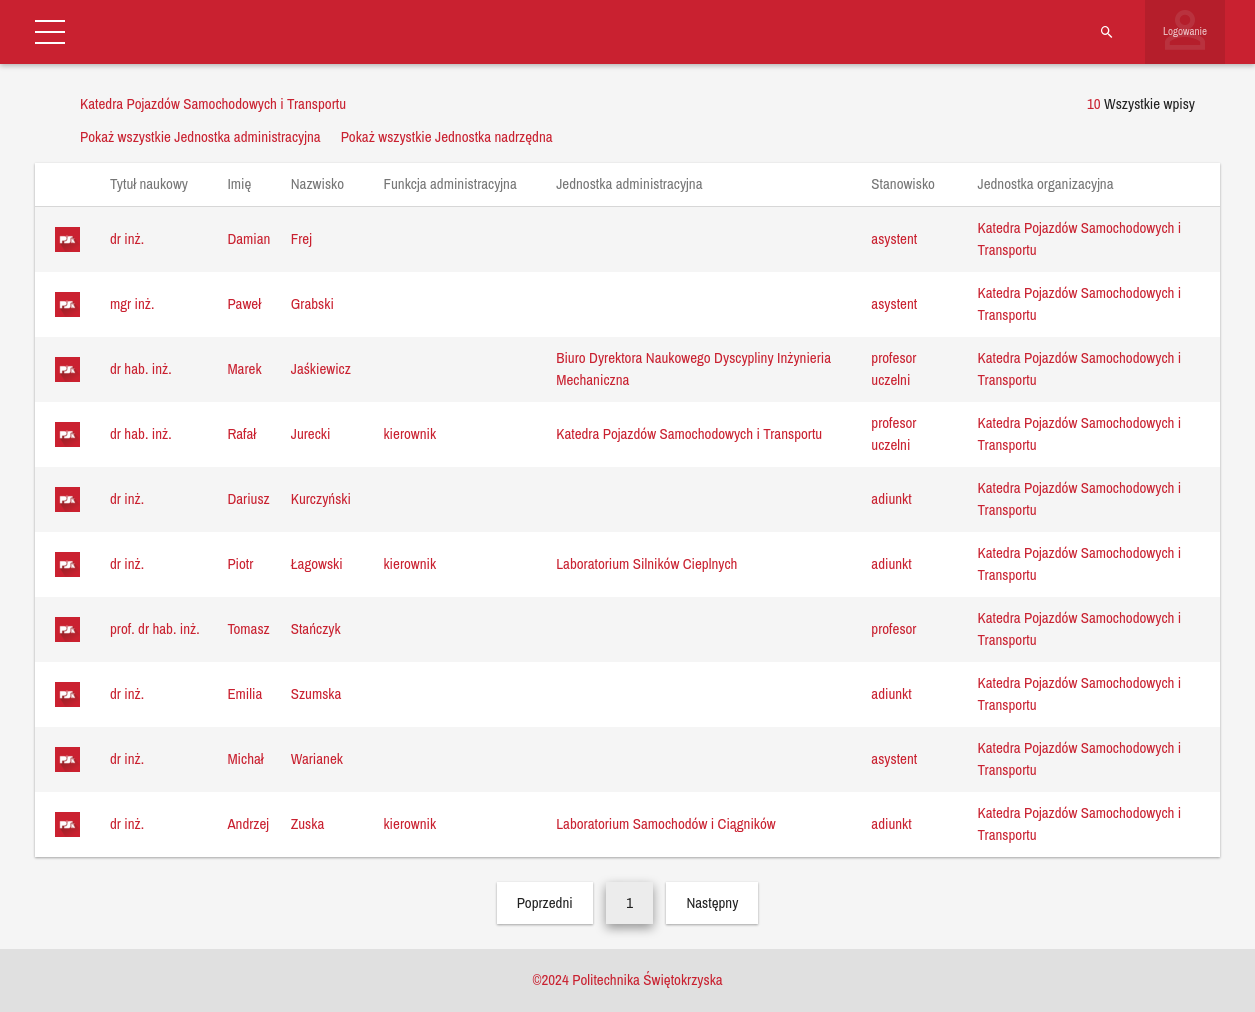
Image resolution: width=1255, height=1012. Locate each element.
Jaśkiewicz (321, 368)
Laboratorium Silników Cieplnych (646, 563)
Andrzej (248, 823)
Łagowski (317, 563)
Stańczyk (316, 628)
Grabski (312, 303)
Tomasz (248, 628)
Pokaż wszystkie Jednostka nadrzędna (447, 136)
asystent (894, 238)
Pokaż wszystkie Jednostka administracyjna (200, 136)
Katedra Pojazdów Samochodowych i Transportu (689, 433)
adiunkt (891, 498)
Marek (244, 368)
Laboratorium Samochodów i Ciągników (665, 823)
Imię (248, 183)
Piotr (240, 563)
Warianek (317, 758)
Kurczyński (321, 498)
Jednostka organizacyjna (1055, 183)
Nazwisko (327, 183)
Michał (245, 758)
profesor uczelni (893, 369)
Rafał (241, 433)
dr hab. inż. (141, 368)
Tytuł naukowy (158, 183)
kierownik (409, 433)
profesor (893, 628)
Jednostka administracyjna (639, 183)
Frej (301, 238)
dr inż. (127, 238)
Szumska (316, 693)
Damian (248, 238)
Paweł (244, 303)
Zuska (308, 823)
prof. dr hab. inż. (155, 628)
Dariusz (248, 498)
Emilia (244, 693)
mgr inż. (132, 303)
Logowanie (1185, 31)
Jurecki (311, 433)
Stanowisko (912, 183)
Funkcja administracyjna (459, 183)
